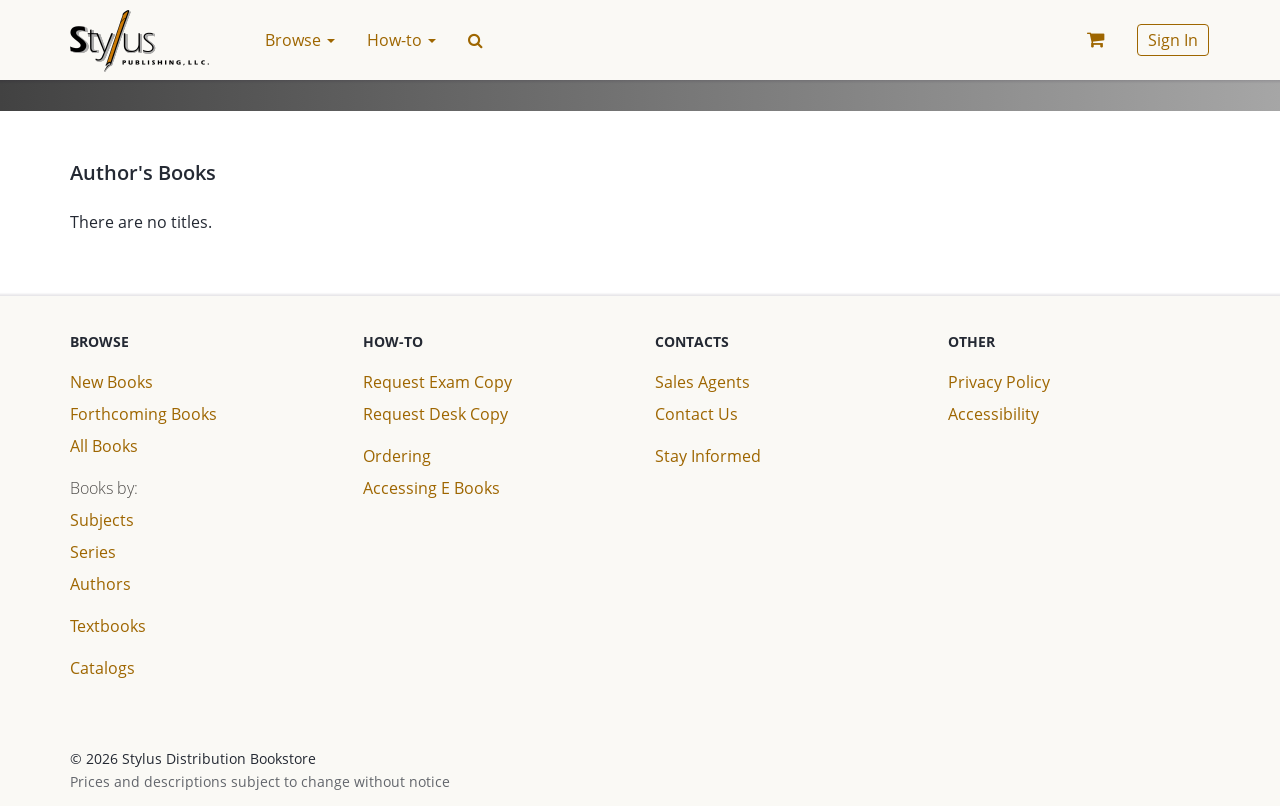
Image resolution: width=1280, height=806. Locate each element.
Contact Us (696, 414)
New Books (111, 382)
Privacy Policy (999, 382)
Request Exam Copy (437, 382)
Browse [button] (300, 40)
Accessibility (993, 414)
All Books (104, 446)
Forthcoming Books (143, 414)
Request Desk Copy (435, 414)
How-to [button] (401, 40)
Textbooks (108, 626)
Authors (100, 584)
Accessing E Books (431, 488)
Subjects (102, 520)
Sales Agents (702, 382)
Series (93, 552)
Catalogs (102, 668)
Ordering (397, 456)
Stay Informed (708, 456)
